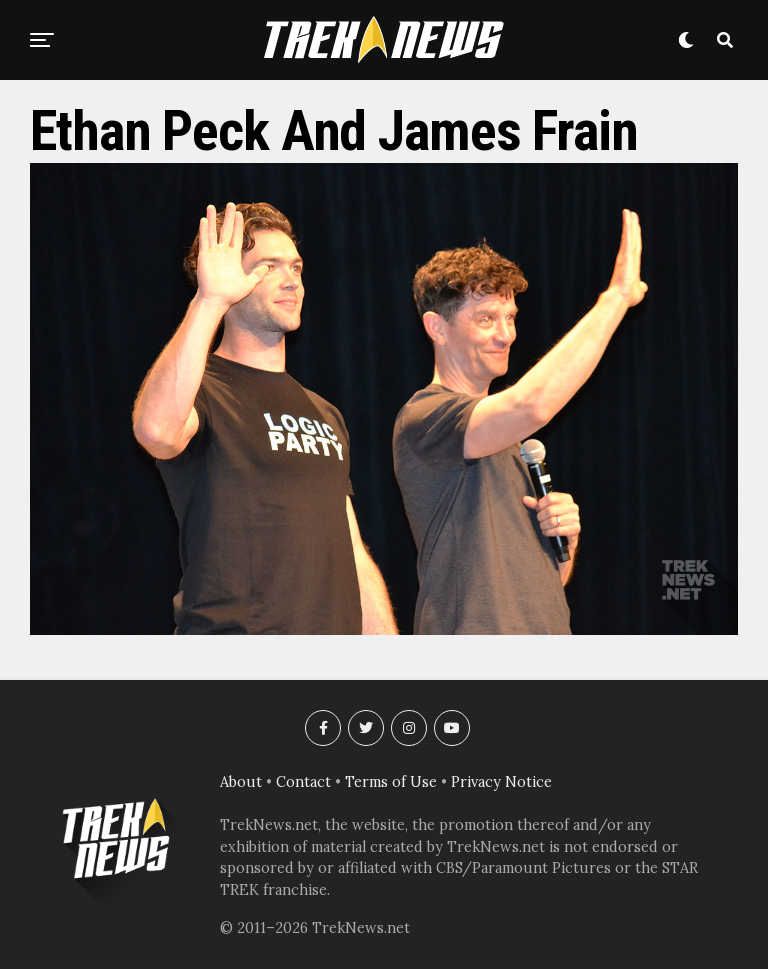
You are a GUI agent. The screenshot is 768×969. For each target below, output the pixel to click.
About (241, 782)
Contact (303, 782)
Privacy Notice (501, 782)
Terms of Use (391, 782)
